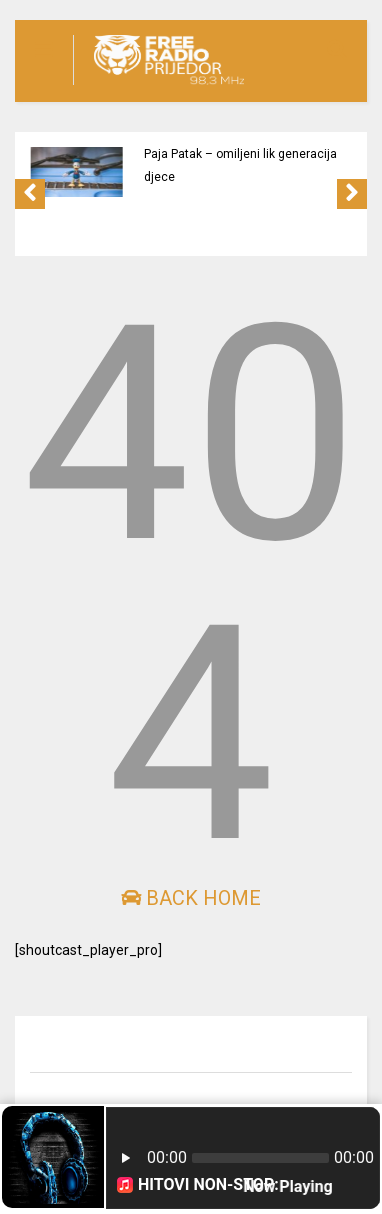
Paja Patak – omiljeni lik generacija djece (240, 165)
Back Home (191, 898)
